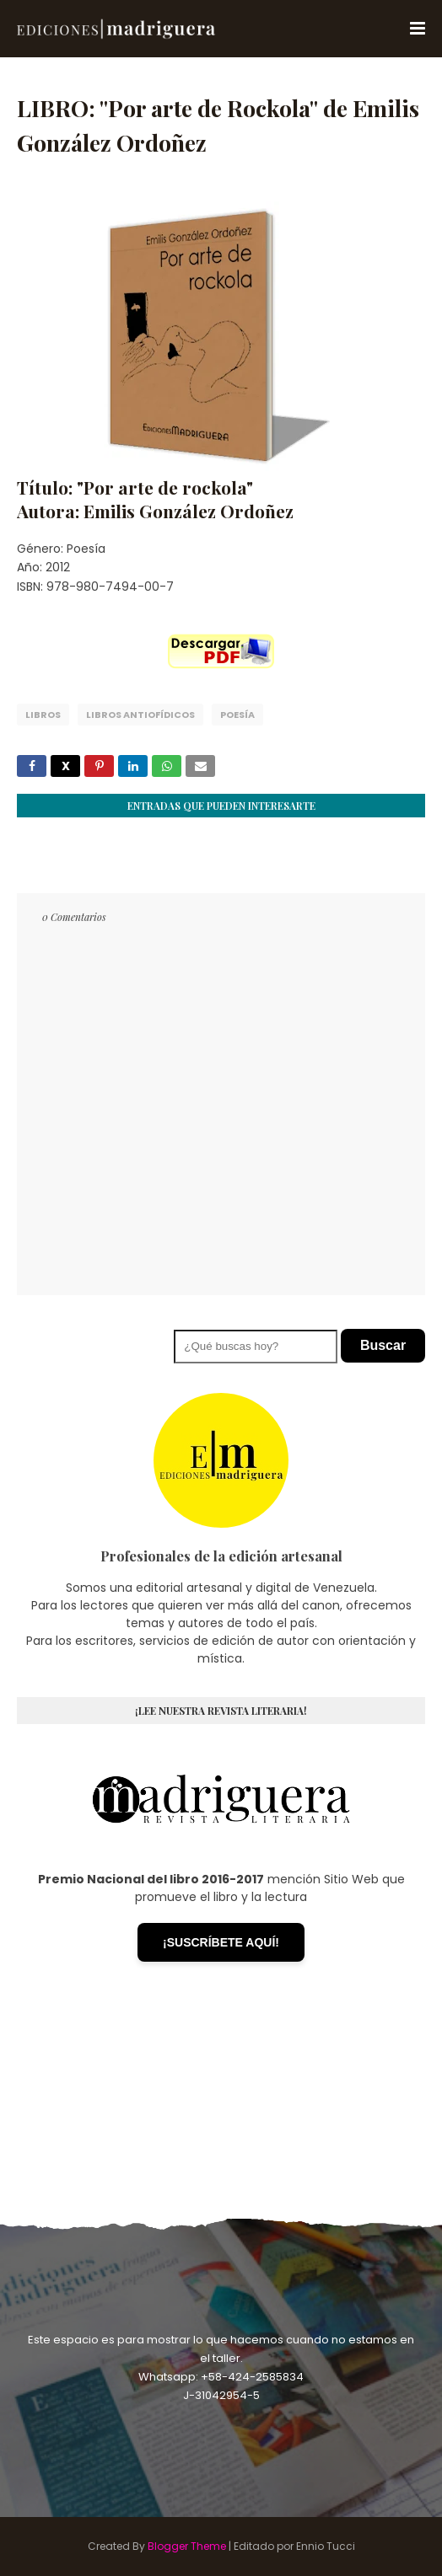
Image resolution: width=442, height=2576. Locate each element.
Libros (43, 714)
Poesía (237, 714)
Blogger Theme (187, 2546)
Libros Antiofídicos (140, 714)
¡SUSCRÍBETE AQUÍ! (221, 1942)
